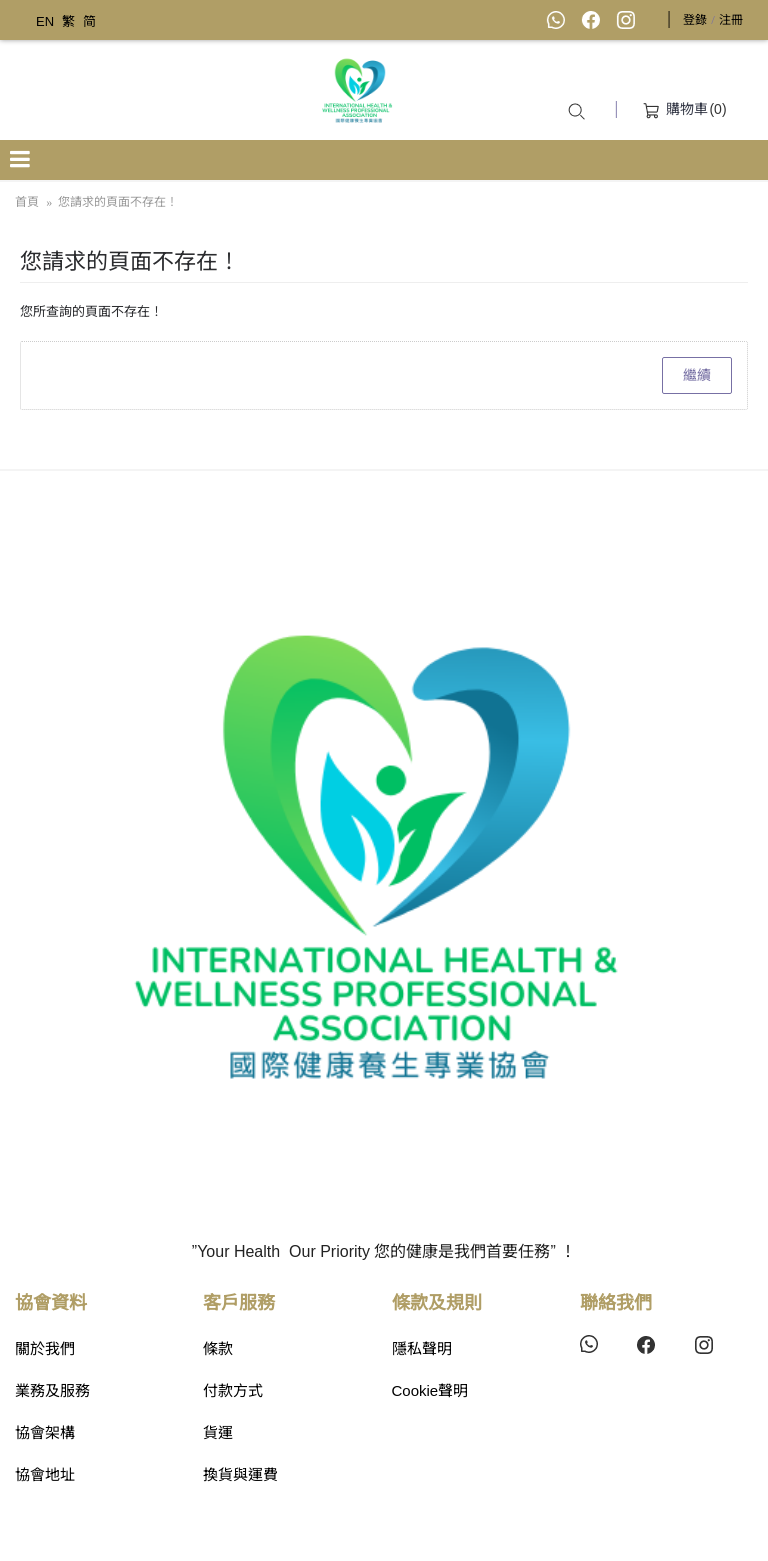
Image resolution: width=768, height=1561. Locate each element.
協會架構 (45, 1432)
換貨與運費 (240, 1474)
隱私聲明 (422, 1348)
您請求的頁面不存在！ (118, 202)
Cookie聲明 (430, 1390)
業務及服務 (52, 1390)
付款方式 (233, 1390)
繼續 (697, 375)
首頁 (27, 202)
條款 (218, 1348)
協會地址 (45, 1474)
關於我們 (45, 1348)
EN (45, 21)
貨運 (218, 1432)
